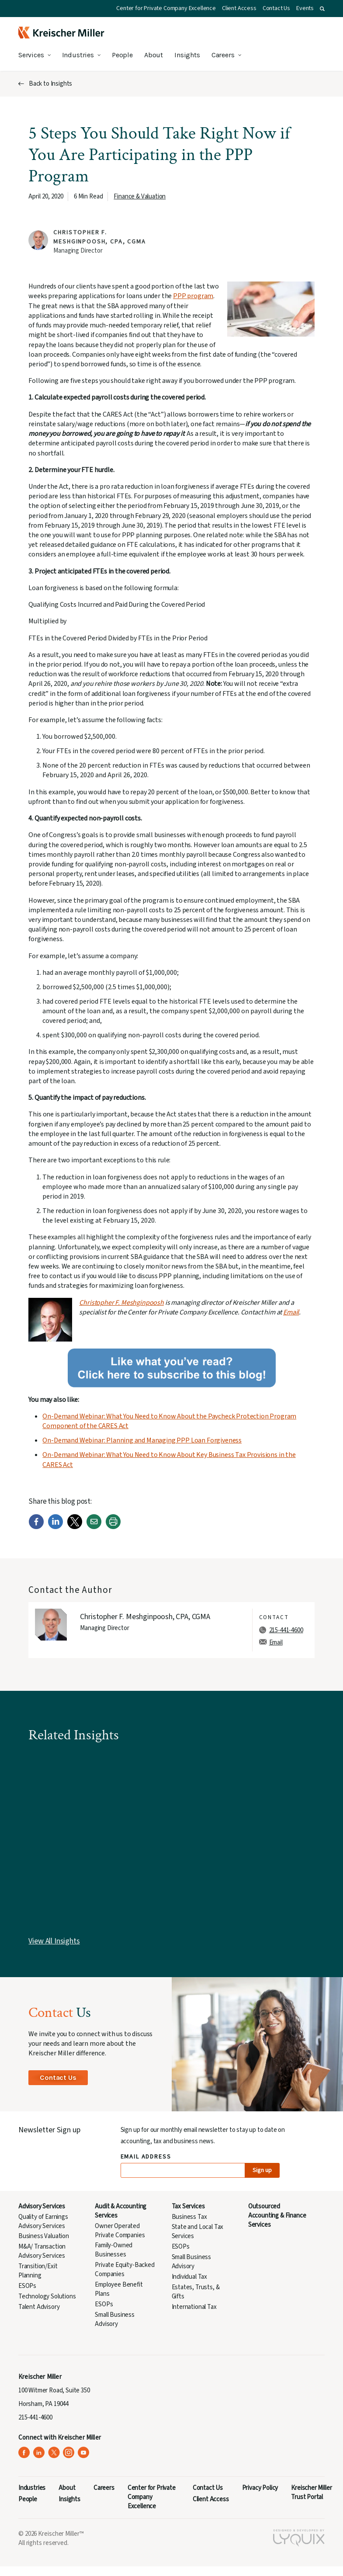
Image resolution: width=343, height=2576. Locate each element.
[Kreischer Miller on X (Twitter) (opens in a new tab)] (54, 2452)
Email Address (146, 2157)
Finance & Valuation (140, 196)
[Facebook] (36, 1527)
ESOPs (27, 2286)
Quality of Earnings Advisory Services (43, 2221)
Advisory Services (41, 2206)
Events (305, 8)
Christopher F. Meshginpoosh (121, 1302)
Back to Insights (50, 83)
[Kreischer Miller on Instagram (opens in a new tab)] (69, 2452)
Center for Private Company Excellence (166, 8)
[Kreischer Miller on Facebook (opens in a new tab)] (24, 2452)
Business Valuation (43, 2236)
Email (291, 1312)
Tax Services (188, 2206)
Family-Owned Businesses (113, 2250)
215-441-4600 (286, 1630)
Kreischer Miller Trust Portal (311, 2492)
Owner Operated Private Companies (120, 2230)
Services (31, 55)
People (122, 55)
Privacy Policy (260, 2488)
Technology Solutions (47, 2296)
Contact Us (276, 8)
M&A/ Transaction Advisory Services (42, 2251)
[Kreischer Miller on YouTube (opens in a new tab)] (84, 2452)
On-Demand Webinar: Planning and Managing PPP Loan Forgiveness (142, 1440)
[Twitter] (75, 1527)
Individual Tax (190, 2276)
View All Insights (54, 1941)
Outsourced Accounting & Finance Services (277, 2215)
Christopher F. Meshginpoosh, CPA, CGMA (99, 237)
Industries (78, 55)
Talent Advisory (38, 2307)
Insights (187, 55)
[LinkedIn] (55, 1527)
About (153, 55)
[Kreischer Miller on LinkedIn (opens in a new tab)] (39, 2452)
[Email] (94, 1527)
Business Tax (189, 2216)
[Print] (113, 1527)
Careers (223, 55)
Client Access (239, 8)
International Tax (194, 2307)
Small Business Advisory (115, 2319)
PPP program (193, 296)
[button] (322, 8)
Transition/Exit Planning (37, 2271)
